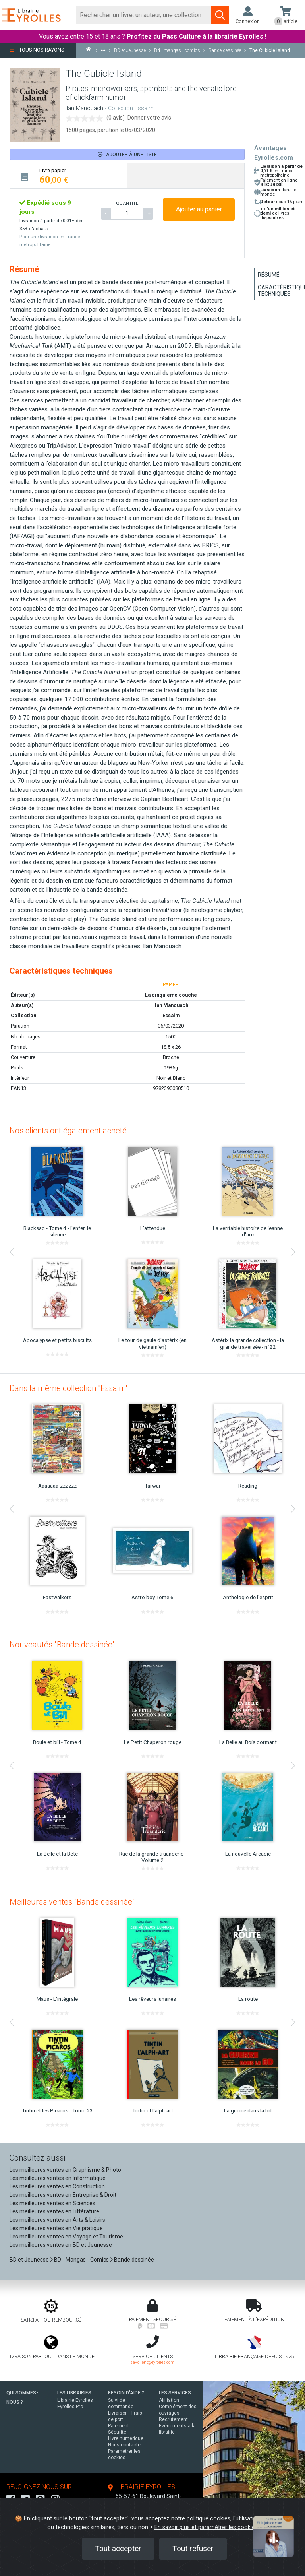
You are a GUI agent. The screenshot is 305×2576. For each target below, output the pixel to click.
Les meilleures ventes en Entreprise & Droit (63, 2195)
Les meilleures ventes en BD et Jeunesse (61, 2245)
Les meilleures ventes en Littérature (54, 2211)
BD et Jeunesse (29, 2259)
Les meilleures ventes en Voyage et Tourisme (66, 2236)
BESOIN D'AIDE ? (126, 2393)
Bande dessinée (134, 2259)
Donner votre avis (149, 117)
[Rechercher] (144, 15)
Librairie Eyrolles (75, 2400)
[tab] (68, 175)
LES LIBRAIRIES (74, 2393)
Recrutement (173, 2419)
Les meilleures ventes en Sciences (52, 2203)
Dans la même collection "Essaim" (69, 1388)
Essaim (171, 1015)
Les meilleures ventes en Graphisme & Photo (65, 2170)
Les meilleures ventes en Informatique (58, 2178)
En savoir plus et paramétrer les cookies (206, 2527)
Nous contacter (125, 2445)
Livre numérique (125, 2438)
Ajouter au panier (199, 209)
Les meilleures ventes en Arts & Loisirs (57, 2220)
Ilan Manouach (84, 108)
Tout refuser (193, 2548)
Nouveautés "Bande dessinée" (62, 1644)
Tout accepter (118, 2548)
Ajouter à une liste (127, 154)
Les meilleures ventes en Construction (57, 2186)
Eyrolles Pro (70, 2406)
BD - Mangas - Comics (81, 2259)
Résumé (269, 275)
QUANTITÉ (127, 203)
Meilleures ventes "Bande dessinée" (72, 1902)
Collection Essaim (131, 108)
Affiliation (169, 2400)
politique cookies (208, 2518)
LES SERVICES (175, 2393)
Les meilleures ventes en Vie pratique (56, 2228)
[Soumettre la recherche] (220, 15)
